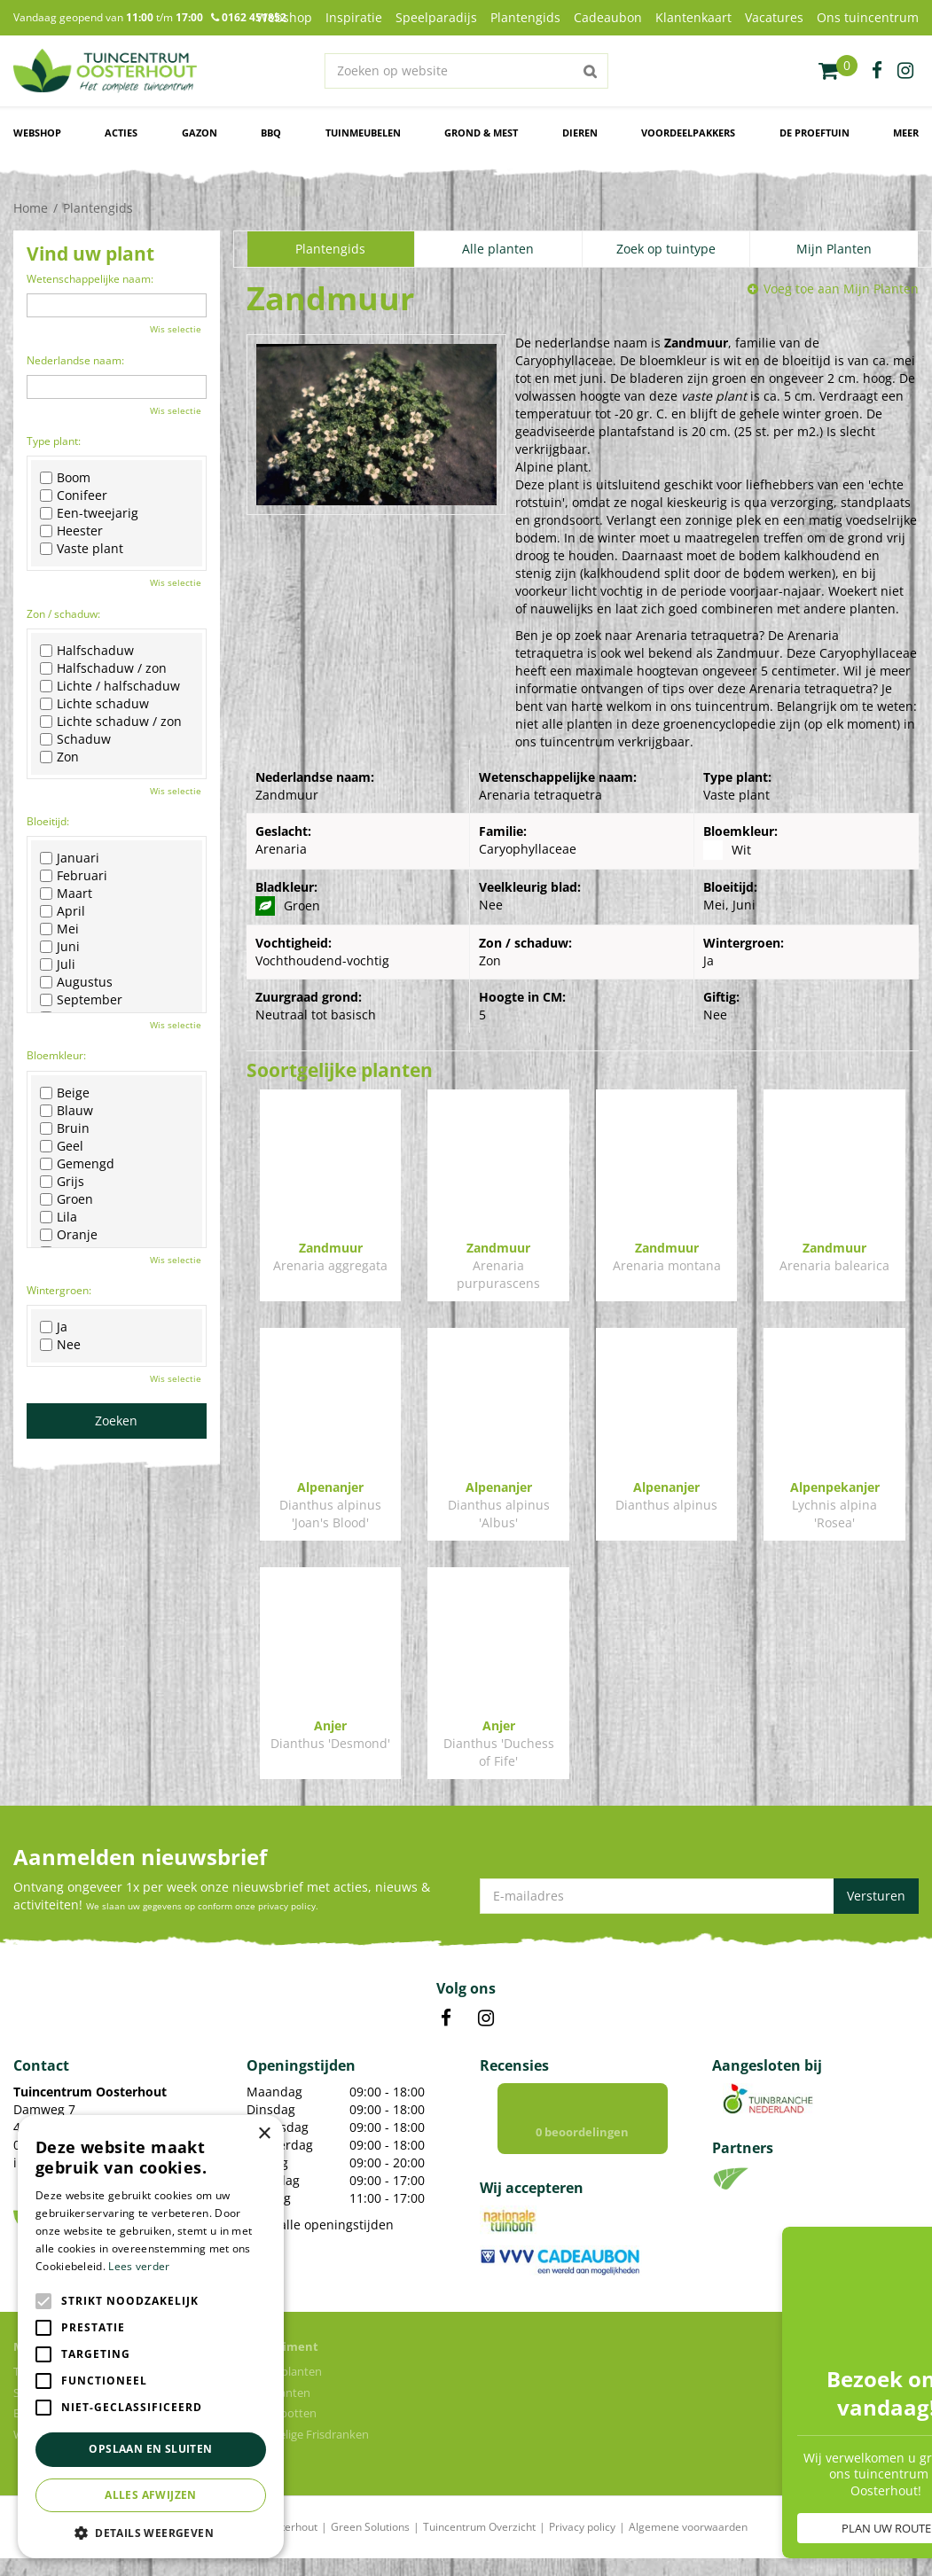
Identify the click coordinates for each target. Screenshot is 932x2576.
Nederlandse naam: (75, 360)
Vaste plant (81, 549)
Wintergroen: (59, 1290)
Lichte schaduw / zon (111, 721)
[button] (150, 2532)
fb (877, 71)
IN (486, 2018)
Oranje (69, 1235)
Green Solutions (370, 2544)
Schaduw (75, 739)
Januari (69, 858)
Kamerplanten (284, 2389)
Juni (60, 947)
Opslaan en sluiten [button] (150, 2448)
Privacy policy (582, 2544)
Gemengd (77, 1164)
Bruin (65, 1128)
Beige (65, 1093)
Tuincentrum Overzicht (479, 2544)
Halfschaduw (87, 650)
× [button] (263, 2134)
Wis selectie (175, 329)
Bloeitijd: (48, 821)
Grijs (62, 1181)
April (62, 911)
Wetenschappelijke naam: (90, 279)
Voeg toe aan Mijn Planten (841, 288)
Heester (71, 531)
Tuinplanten (278, 2410)
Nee (60, 1345)
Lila (58, 1217)
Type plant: (54, 441)
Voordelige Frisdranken (308, 2452)
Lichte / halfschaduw (110, 686)
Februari (73, 876)
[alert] (151, 2336)
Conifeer (73, 495)
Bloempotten (282, 2431)
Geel (61, 1146)
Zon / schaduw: (63, 614)
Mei (59, 929)
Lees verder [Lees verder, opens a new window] (138, 2266)
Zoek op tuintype (666, 248)
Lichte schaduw (94, 704)
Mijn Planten (834, 248)
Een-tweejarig (89, 513)
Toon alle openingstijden (320, 2224)
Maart (66, 893)
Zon (59, 757)
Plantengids (330, 248)
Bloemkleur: (56, 1055)
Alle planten (498, 248)
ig (905, 71)
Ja (53, 1327)
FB (446, 2018)
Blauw (66, 1111)
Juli (57, 964)
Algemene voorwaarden (688, 2544)
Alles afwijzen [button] (151, 2494)
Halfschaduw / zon (103, 668)
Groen (66, 1199)
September (81, 1000)
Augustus (76, 982)
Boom (65, 478)
